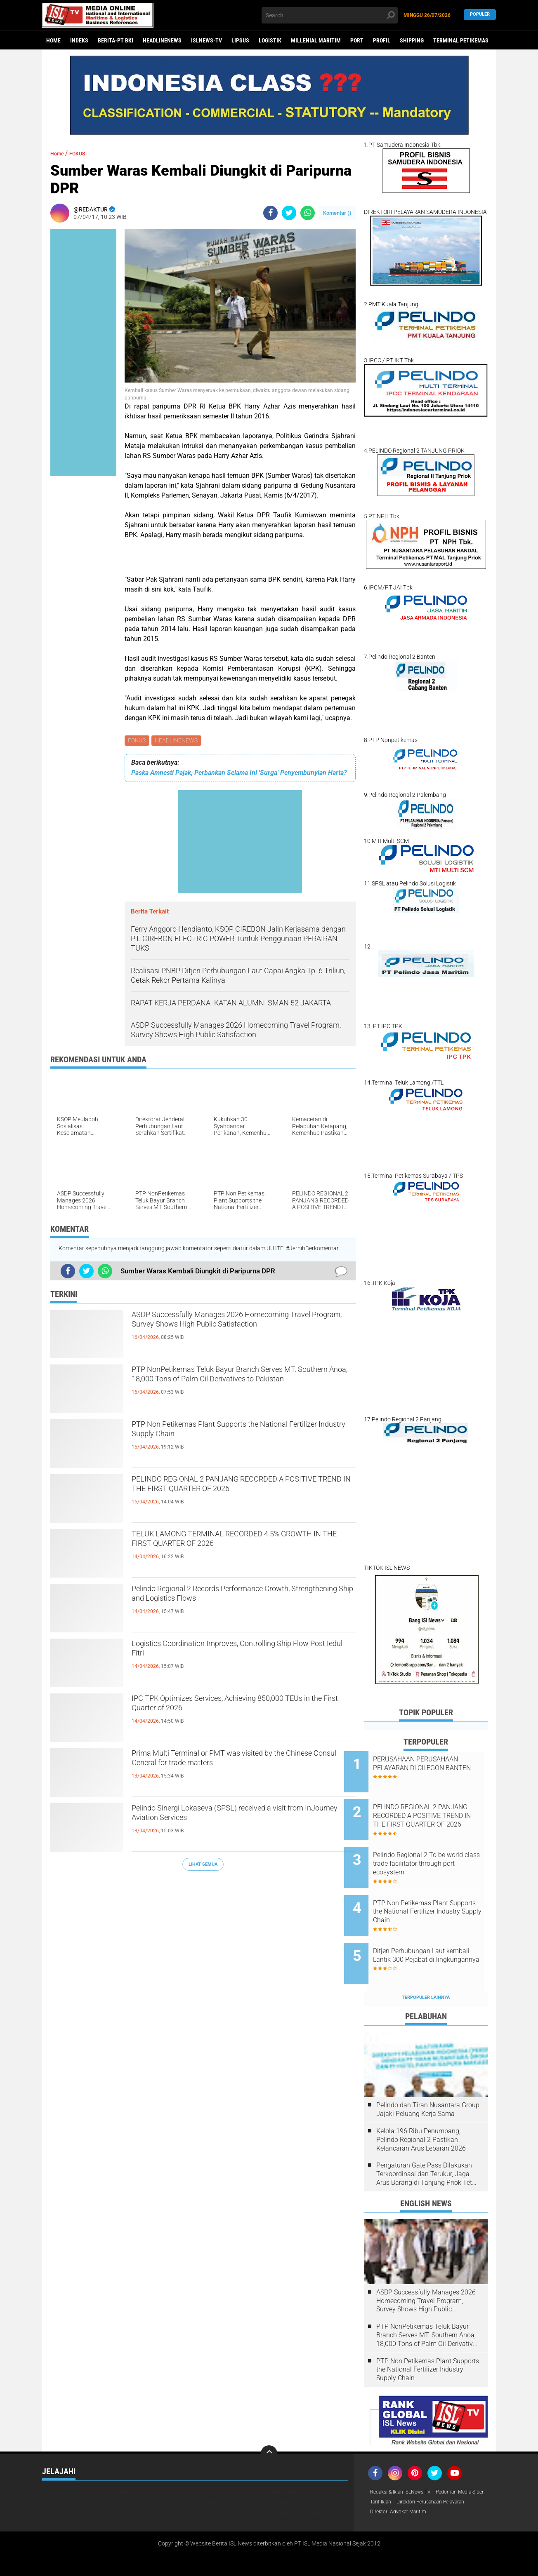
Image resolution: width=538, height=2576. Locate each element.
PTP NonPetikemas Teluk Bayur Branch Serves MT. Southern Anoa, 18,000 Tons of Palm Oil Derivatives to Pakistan (240, 1386)
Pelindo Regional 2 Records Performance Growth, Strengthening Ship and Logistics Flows (242, 1598)
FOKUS (137, 741)
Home (53, 40)
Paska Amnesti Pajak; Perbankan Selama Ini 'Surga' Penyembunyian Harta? (239, 774)
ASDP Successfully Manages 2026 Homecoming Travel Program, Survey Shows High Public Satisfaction (235, 1331)
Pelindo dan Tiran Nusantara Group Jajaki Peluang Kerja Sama (427, 2078)
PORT (356, 40)
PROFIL (381, 40)
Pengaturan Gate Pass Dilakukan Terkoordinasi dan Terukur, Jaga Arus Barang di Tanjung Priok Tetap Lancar (427, 2143)
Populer (480, 15)
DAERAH (52, 2460)
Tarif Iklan (443, 2471)
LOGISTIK (270, 40)
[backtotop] (269, 2422)
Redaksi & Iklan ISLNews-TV (405, 2460)
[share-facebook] (270, 213)
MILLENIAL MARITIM (316, 40)
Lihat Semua (203, 1865)
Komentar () (337, 213)
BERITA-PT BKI (115, 40)
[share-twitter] (289, 213)
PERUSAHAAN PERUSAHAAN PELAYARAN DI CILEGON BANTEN (435, 1767)
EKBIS (126, 2460)
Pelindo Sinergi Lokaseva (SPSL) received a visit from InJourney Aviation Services (242, 1818)
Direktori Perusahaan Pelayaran (410, 2482)
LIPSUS (240, 40)
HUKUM (51, 2471)
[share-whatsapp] (307, 213)
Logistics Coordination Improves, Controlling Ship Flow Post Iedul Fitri (235, 1653)
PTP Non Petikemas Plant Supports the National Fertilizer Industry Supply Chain (243, 1434)
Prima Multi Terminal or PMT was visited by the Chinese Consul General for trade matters (241, 1763)
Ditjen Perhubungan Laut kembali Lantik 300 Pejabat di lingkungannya (436, 1934)
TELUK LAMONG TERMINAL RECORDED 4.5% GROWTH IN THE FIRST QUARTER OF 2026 (239, 1544)
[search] (330, 15)
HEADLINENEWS (162, 40)
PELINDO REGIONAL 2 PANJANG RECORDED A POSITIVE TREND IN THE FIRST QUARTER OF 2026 (242, 1496)
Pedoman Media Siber (398, 2471)
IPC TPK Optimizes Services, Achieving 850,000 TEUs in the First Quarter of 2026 (241, 1708)
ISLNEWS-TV (206, 40)
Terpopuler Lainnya (426, 1966)
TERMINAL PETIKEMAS (460, 40)
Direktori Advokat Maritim (402, 2492)
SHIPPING (412, 40)
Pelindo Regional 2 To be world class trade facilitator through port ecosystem (432, 1851)
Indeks (79, 40)
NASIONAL (54, 2482)
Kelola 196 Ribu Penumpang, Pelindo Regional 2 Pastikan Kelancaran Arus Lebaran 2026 (421, 2108)
